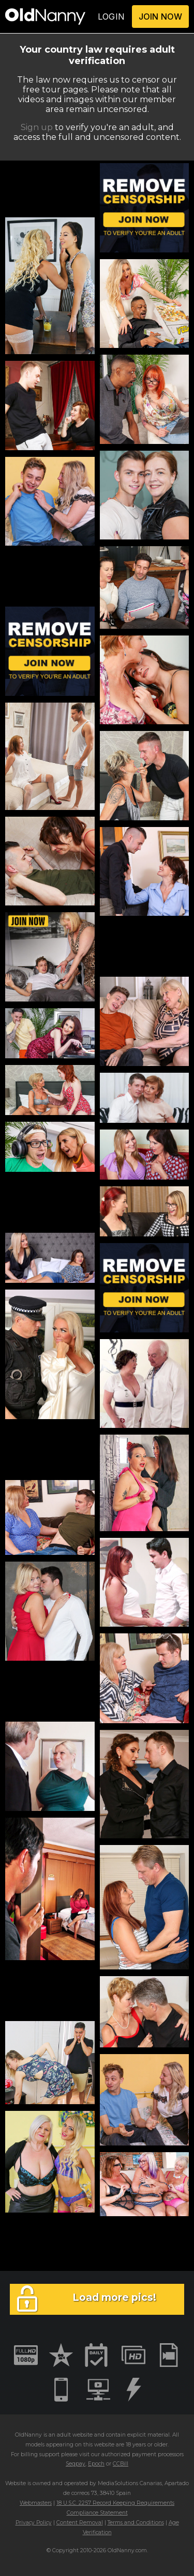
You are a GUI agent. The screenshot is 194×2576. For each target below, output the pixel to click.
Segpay (75, 2463)
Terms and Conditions (136, 2522)
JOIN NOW (160, 16)
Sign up (37, 127)
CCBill (120, 2463)
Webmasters (36, 2503)
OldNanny (28, 2434)
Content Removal (79, 2522)
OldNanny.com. (128, 2550)
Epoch (96, 2463)
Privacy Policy (34, 2522)
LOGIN (111, 16)
